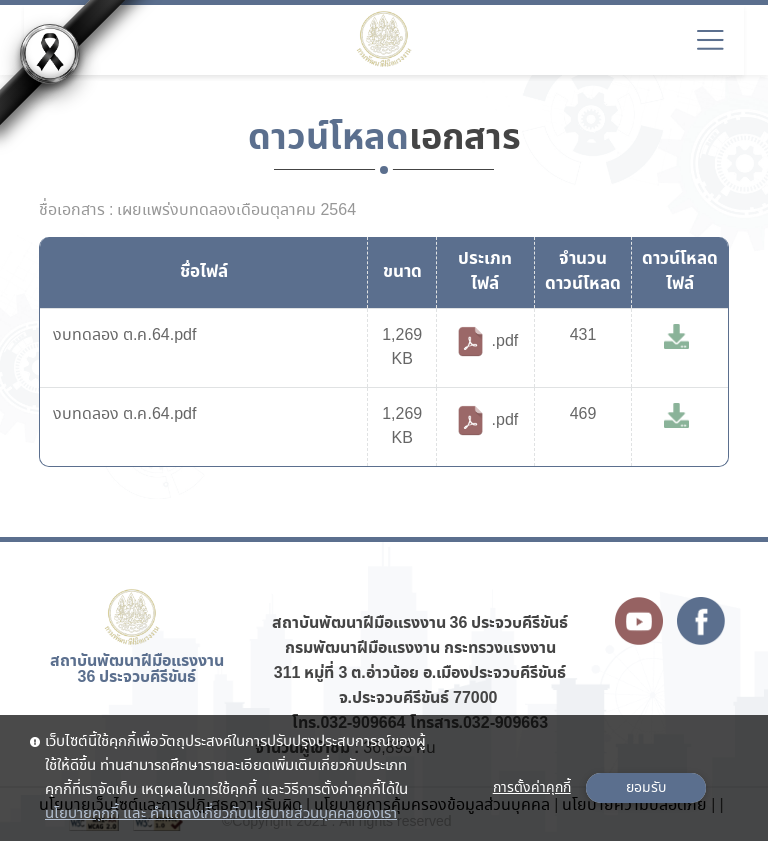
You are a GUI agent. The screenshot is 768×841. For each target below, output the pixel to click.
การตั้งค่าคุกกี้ (532, 788)
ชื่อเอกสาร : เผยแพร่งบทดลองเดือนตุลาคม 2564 (197, 211)
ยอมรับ (646, 788)
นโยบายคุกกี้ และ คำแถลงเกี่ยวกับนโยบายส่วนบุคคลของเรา (221, 814)
